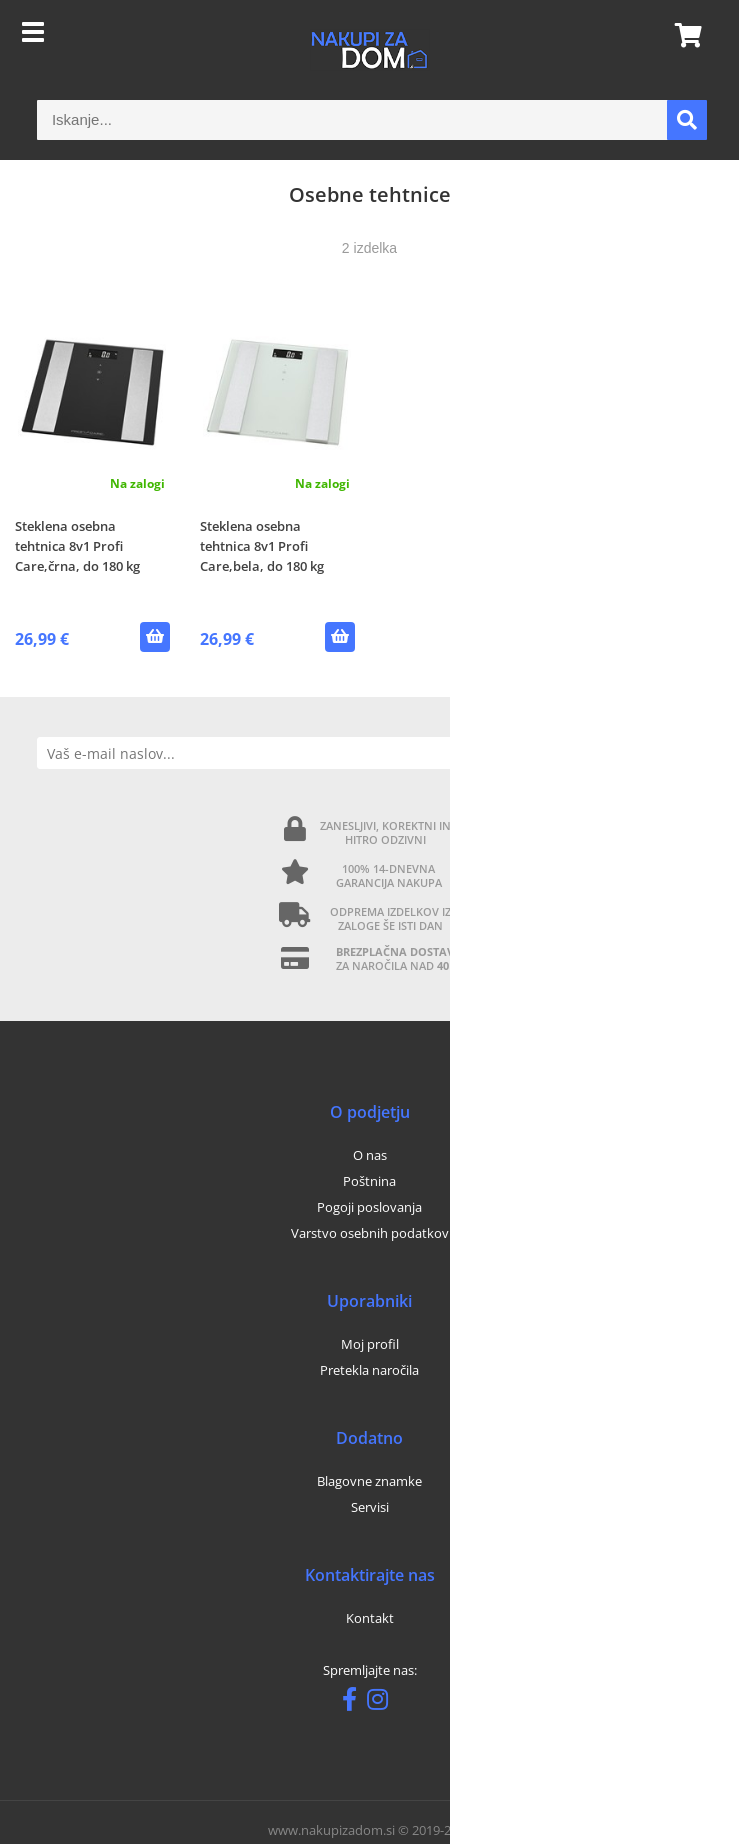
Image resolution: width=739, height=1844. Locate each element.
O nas (370, 1155)
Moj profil (370, 1344)
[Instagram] (382, 1703)
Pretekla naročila (369, 1370)
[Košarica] (682, 35)
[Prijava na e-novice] (685, 753)
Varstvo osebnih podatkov (370, 1233)
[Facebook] (354, 1703)
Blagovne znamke (369, 1481)
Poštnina (369, 1181)
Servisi (370, 1507)
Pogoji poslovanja (369, 1207)
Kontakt (370, 1618)
